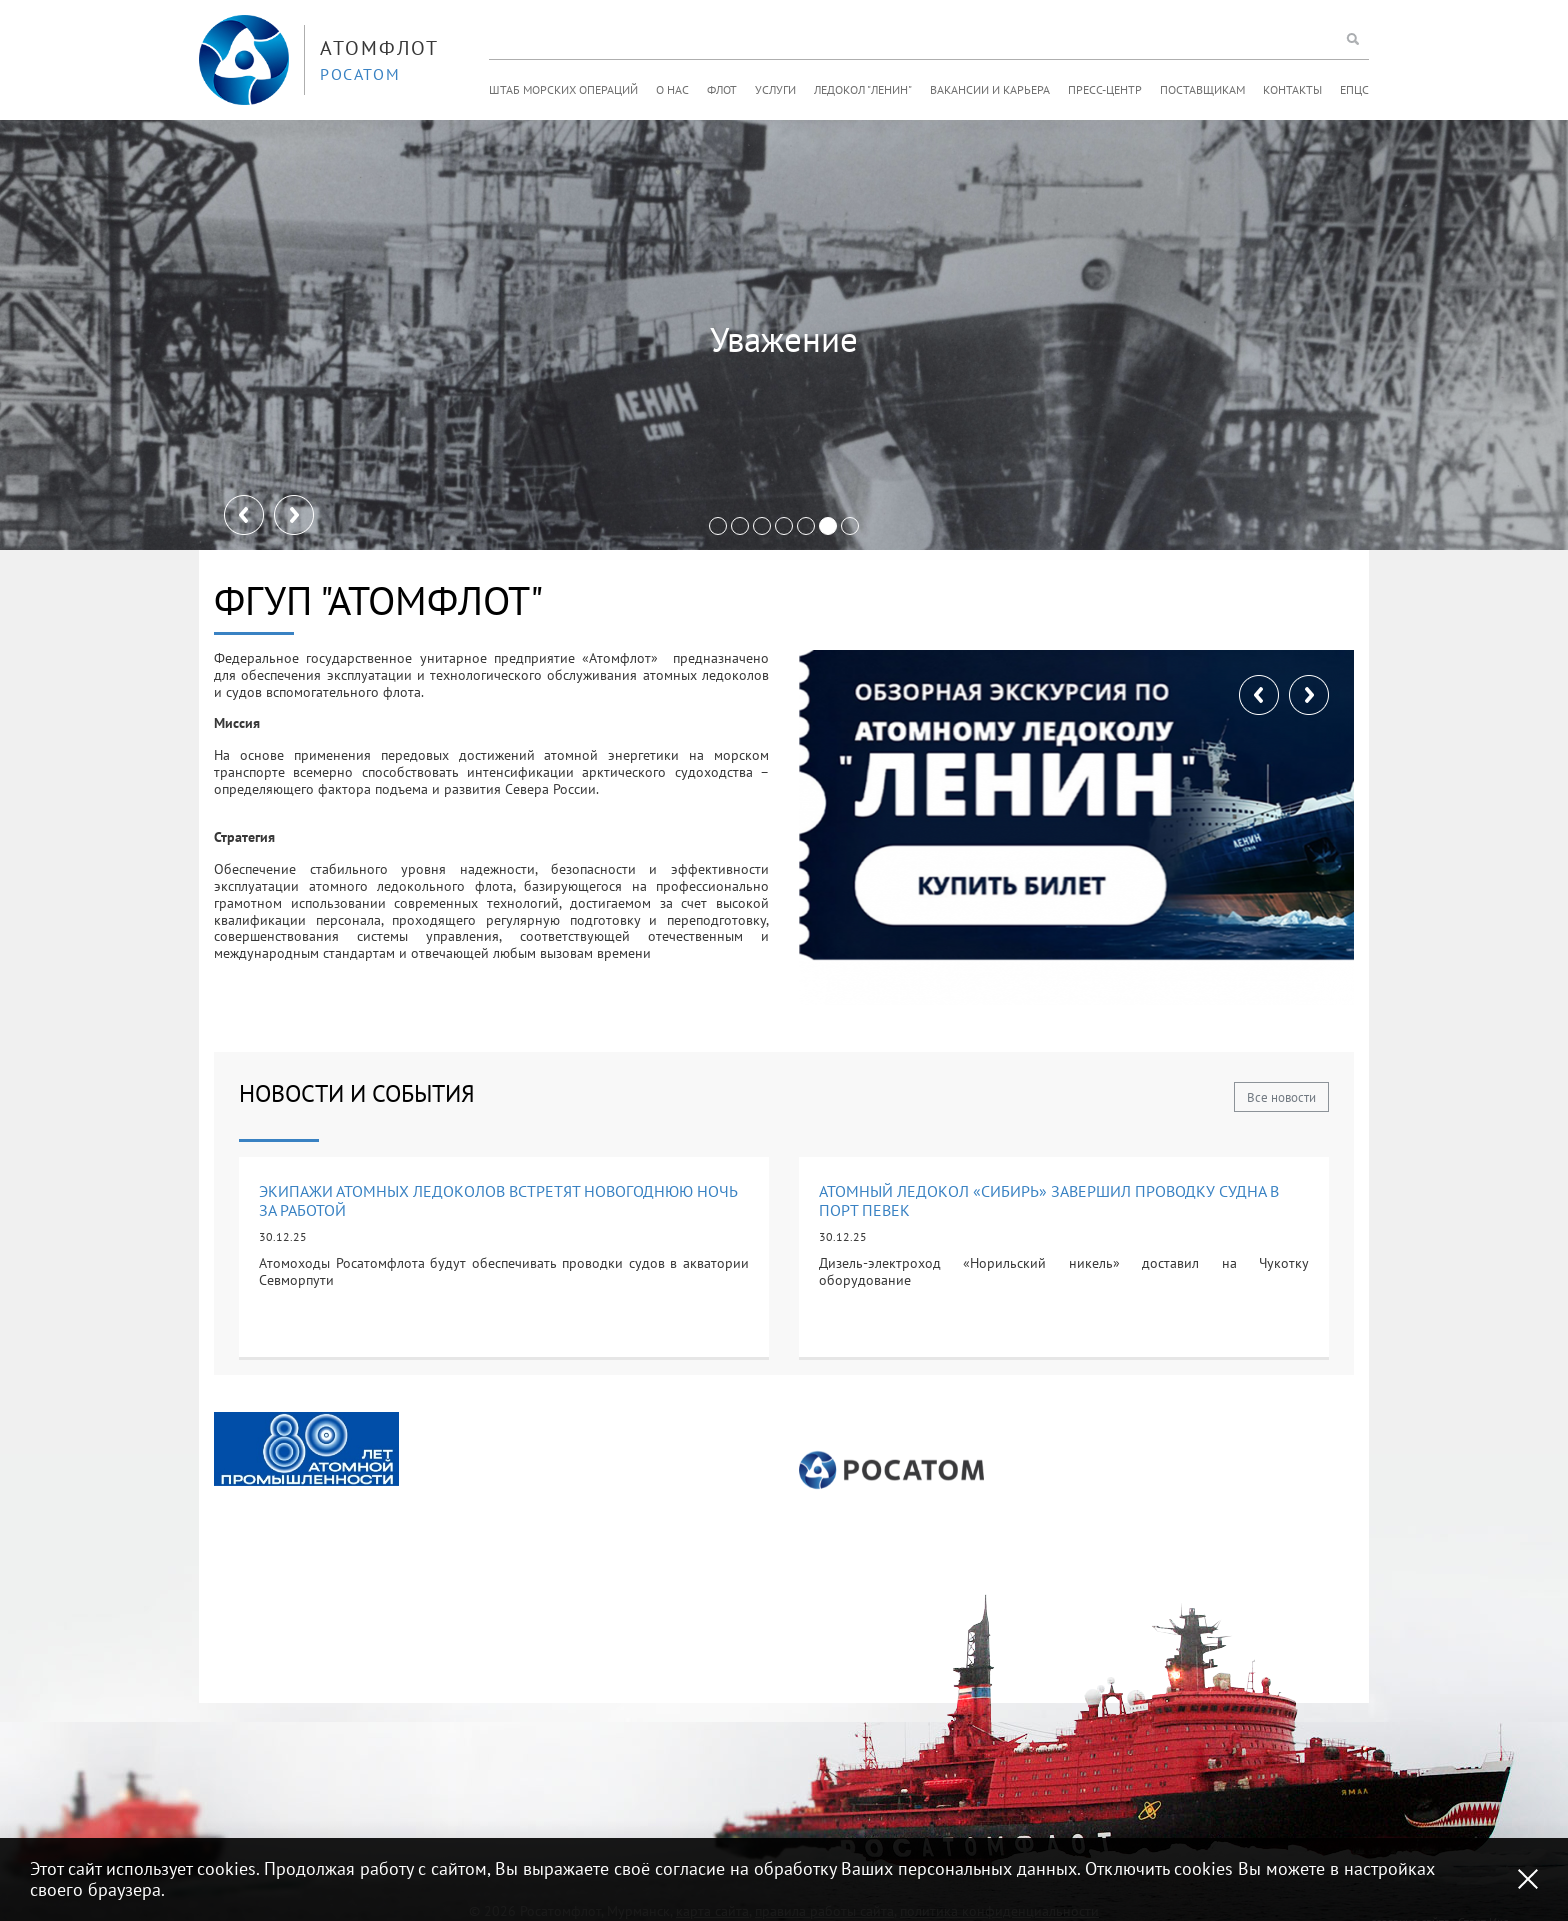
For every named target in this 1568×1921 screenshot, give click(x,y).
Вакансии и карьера (990, 89)
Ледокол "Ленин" (863, 89)
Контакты (1292, 89)
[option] (306, 1449)
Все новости (1281, 1097)
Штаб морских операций (563, 89)
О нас (672, 89)
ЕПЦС (1354, 89)
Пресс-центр (1105, 89)
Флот (722, 89)
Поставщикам (1202, 89)
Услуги (775, 89)
